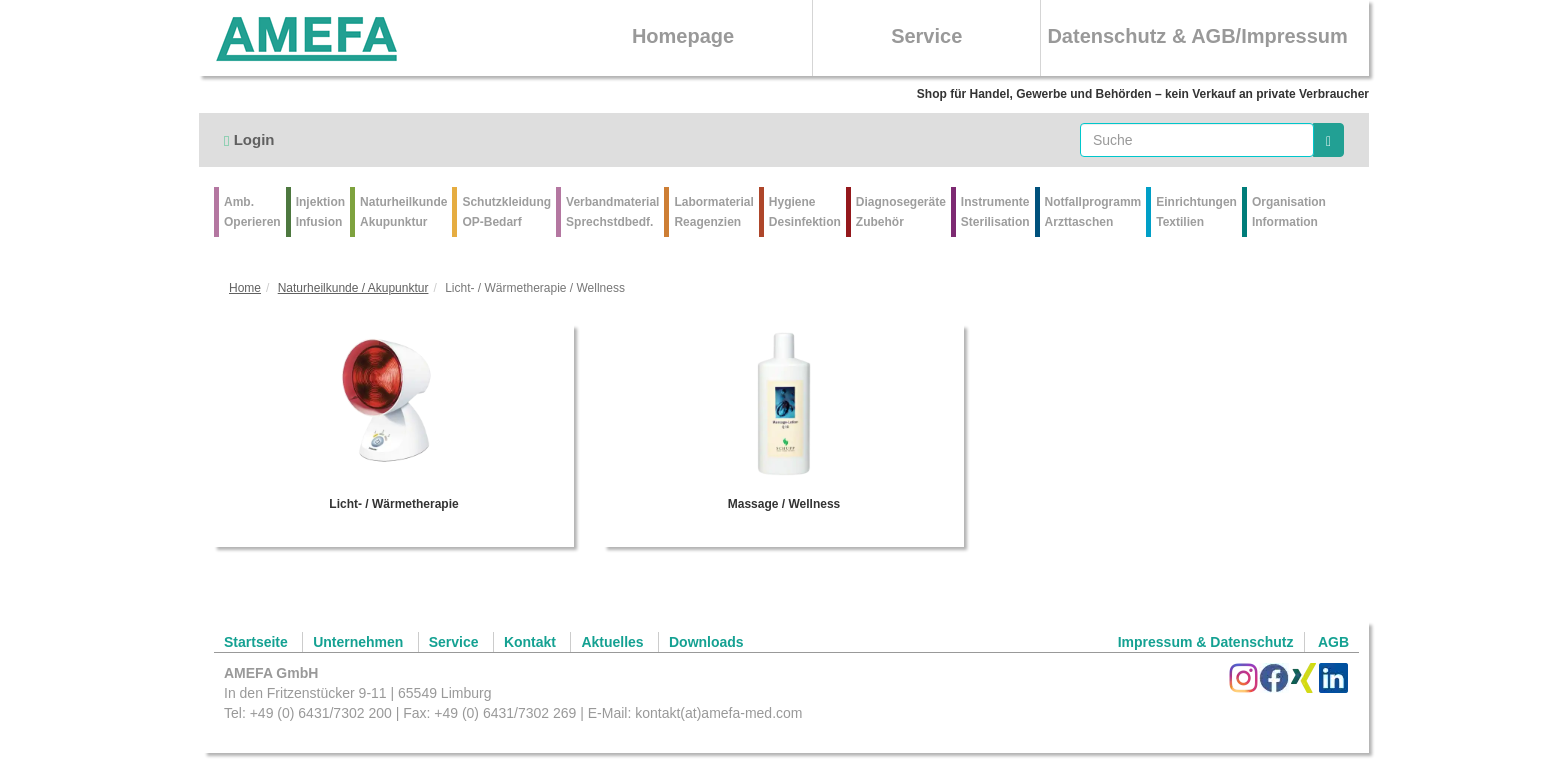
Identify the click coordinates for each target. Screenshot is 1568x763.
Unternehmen (358, 642)
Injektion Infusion (320, 212)
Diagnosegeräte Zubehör (901, 212)
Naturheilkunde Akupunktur (403, 212)
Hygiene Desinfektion (805, 212)
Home (245, 288)
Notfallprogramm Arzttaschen (1093, 212)
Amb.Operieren (252, 212)
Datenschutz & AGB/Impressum (1197, 36)
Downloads (706, 642)
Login (249, 139)
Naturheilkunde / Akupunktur (353, 288)
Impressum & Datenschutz (1206, 642)
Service (926, 36)
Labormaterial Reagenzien (713, 212)
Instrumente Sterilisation (995, 212)
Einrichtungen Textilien (1196, 212)
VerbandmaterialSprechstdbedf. (612, 212)
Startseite (256, 642)
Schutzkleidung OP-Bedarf (506, 212)
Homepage (683, 36)
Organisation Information (1289, 212)
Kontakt (530, 642)
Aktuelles (612, 642)
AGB (1333, 642)
